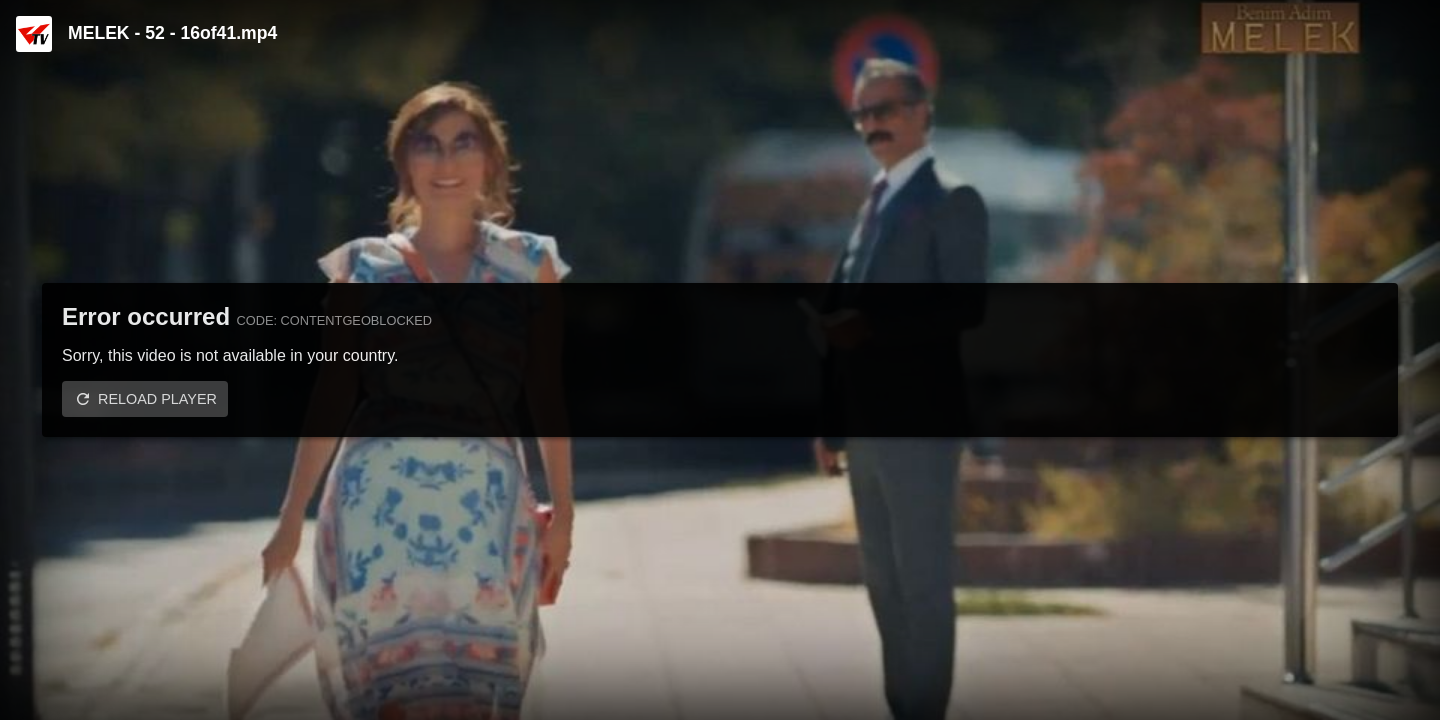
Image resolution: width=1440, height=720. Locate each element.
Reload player (157, 399)
